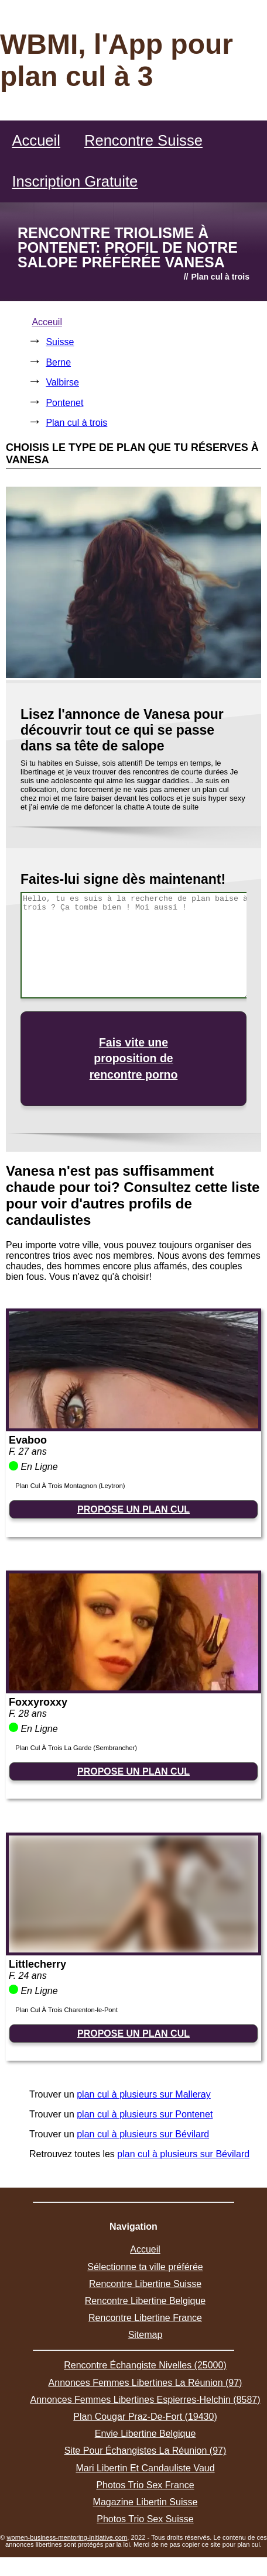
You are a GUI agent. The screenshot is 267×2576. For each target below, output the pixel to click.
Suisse (60, 342)
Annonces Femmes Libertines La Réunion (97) (145, 2383)
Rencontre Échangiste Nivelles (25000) (145, 2365)
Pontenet (64, 403)
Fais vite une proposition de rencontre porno (134, 1058)
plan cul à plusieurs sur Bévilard (143, 2134)
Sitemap (145, 2335)
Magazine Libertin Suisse (145, 2502)
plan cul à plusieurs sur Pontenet (145, 2114)
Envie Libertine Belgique (145, 2434)
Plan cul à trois (76, 423)
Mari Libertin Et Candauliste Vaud (145, 2468)
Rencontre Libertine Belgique (145, 2301)
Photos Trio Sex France (145, 2485)
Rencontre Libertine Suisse (145, 2284)
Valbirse (62, 382)
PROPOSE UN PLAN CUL (133, 1509)
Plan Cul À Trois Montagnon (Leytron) (70, 1485)
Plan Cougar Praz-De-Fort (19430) (145, 2417)
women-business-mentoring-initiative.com (66, 2537)
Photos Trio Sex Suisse (145, 2519)
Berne (58, 362)
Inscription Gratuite (75, 181)
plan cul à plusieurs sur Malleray (144, 2094)
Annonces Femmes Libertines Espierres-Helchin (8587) (145, 2400)
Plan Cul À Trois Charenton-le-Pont (66, 2009)
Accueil (36, 140)
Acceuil (47, 322)
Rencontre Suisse (143, 140)
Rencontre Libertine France (145, 2318)
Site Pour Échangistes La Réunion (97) (145, 2451)
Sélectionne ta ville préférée (145, 2267)
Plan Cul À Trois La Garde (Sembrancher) (76, 1747)
